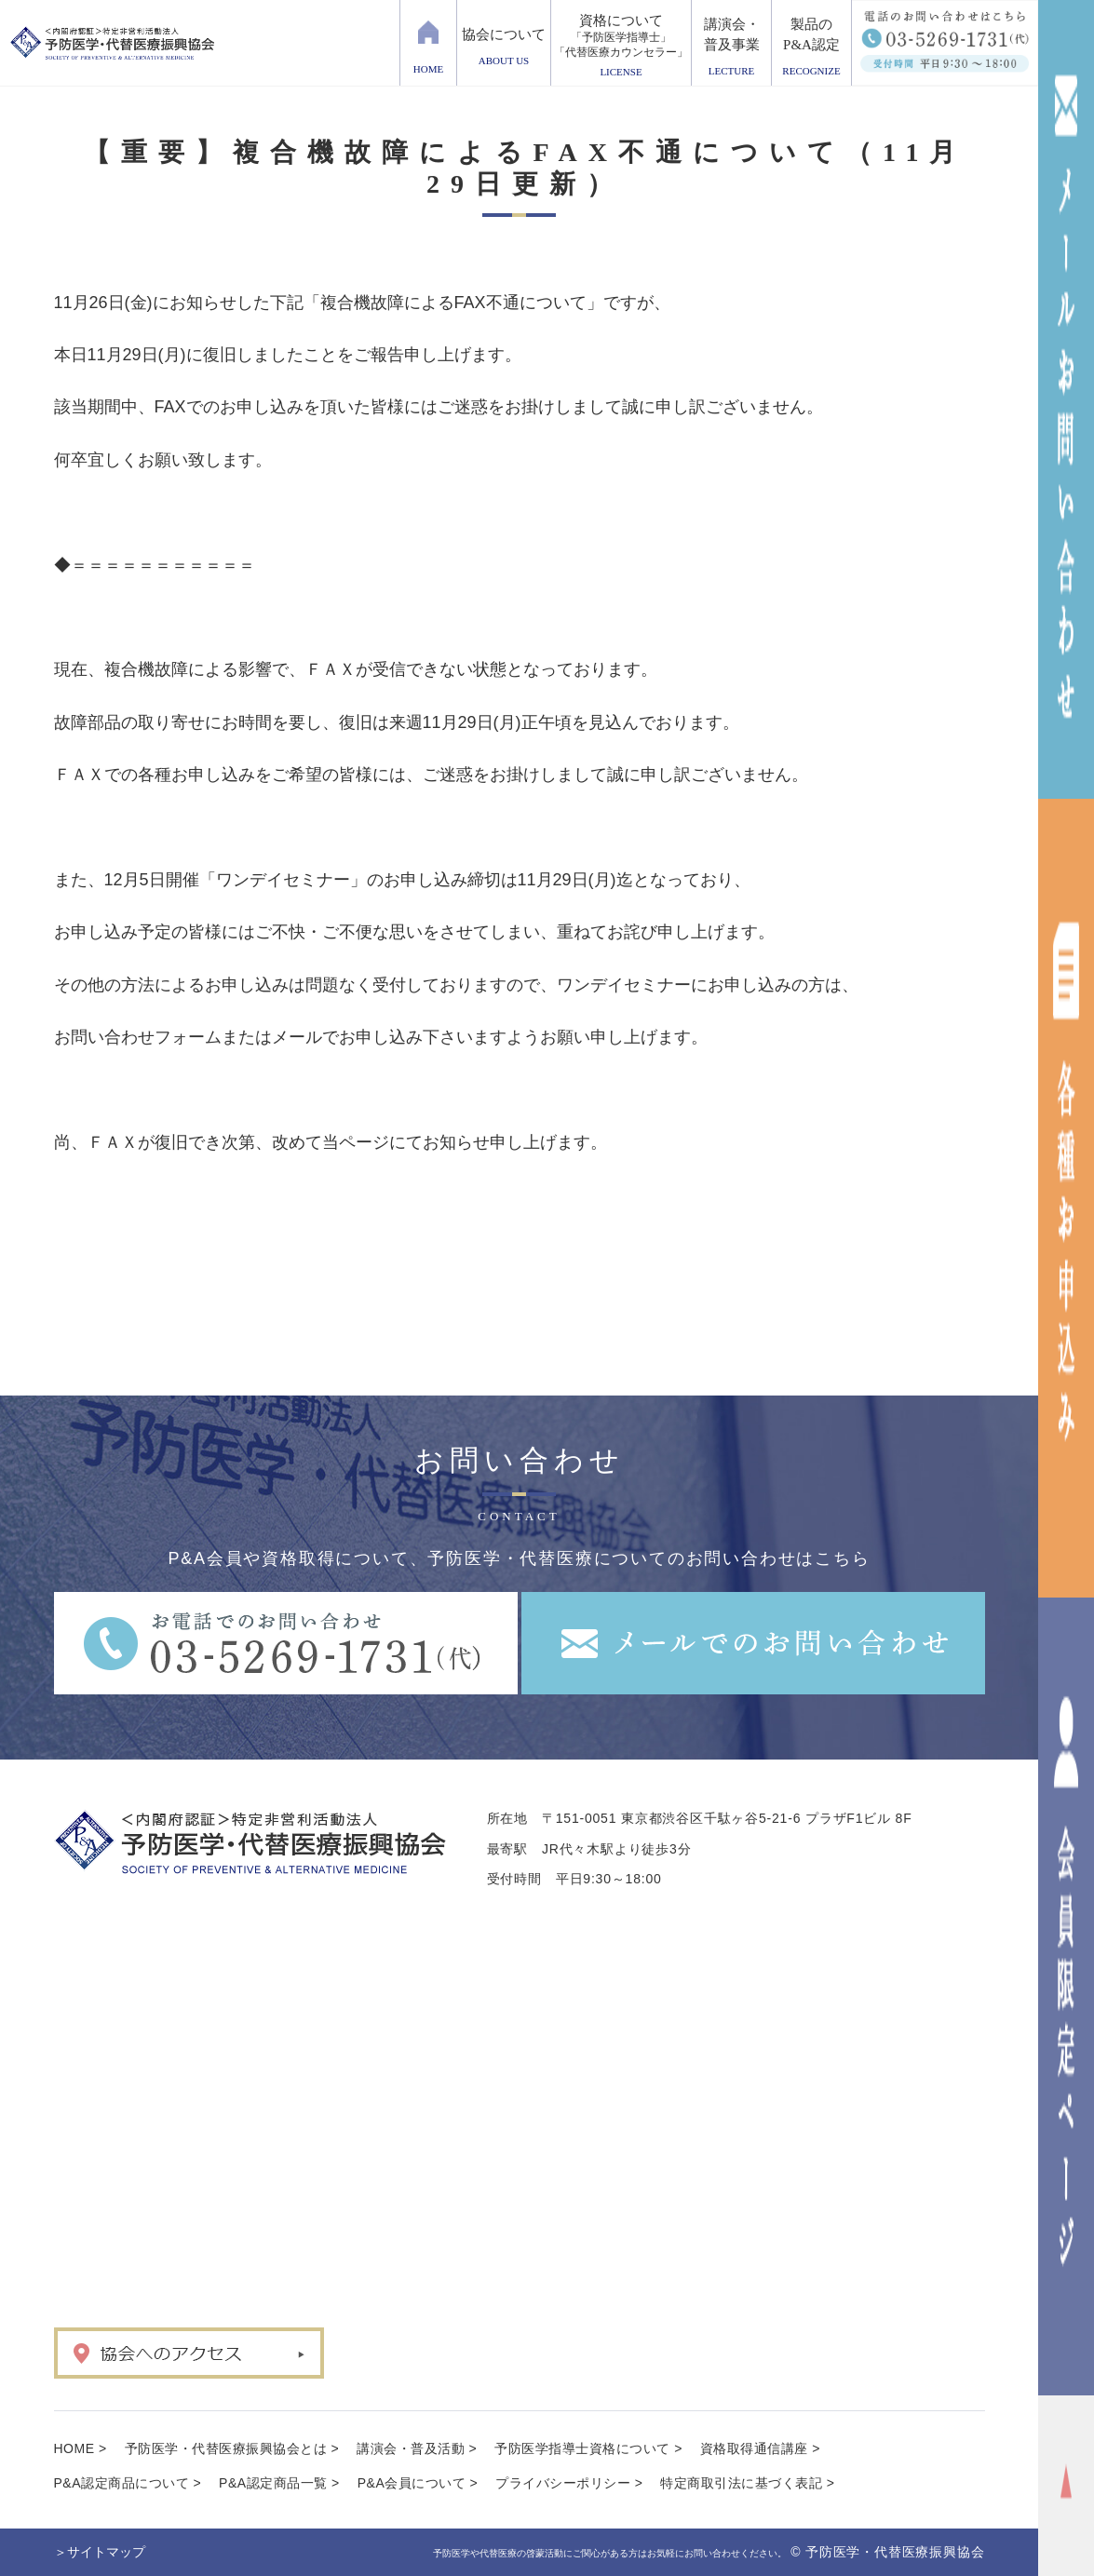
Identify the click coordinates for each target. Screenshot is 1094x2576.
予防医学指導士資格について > (588, 2448)
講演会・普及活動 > (417, 2448)
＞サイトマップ (99, 2551)
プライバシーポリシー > (568, 2482)
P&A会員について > (418, 2482)
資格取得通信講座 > (760, 2448)
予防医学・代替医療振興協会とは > (232, 2448)
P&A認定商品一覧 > (279, 2482)
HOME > (80, 2448)
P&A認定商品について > (128, 2482)
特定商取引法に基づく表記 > (747, 2482)
